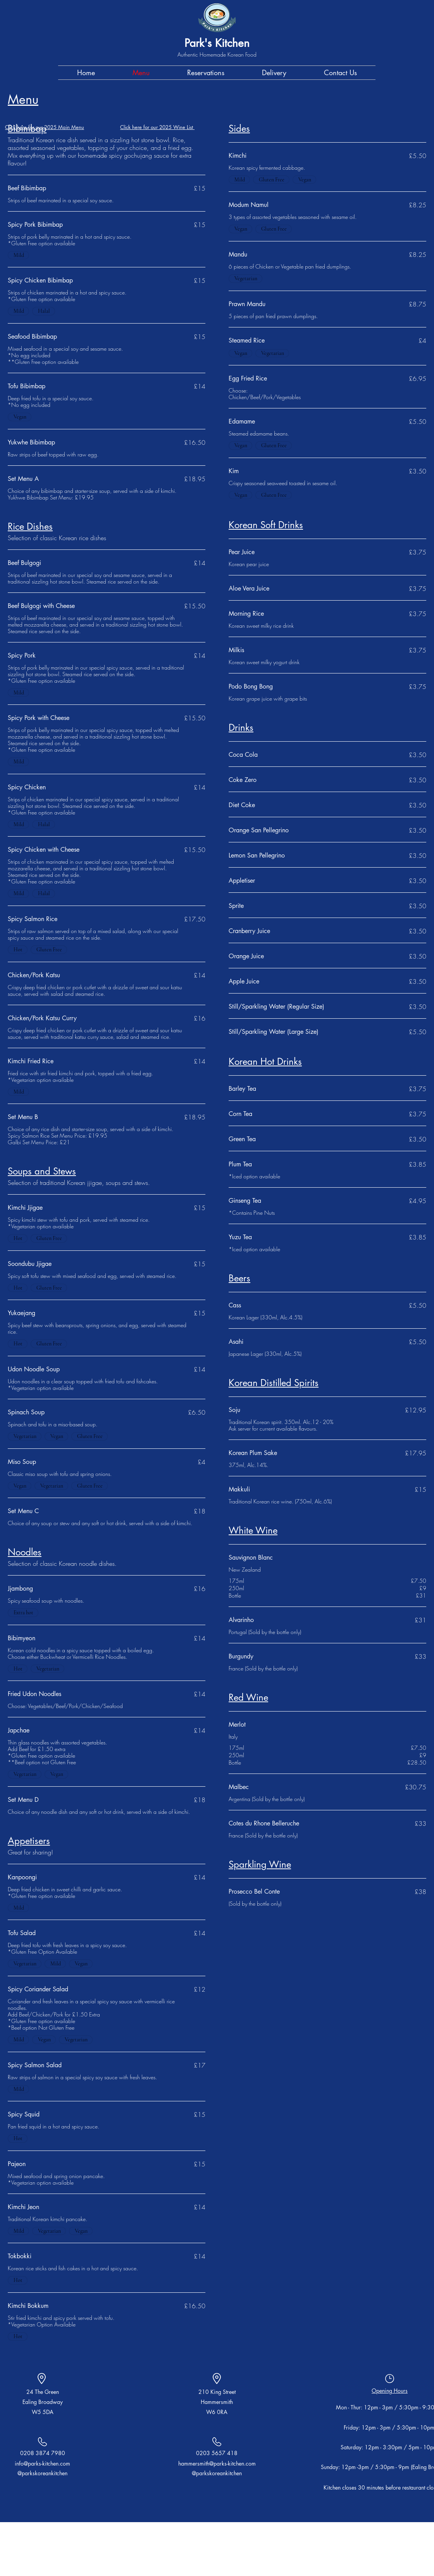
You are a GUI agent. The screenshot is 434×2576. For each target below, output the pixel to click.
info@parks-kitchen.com (42, 2463)
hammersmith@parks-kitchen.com (217, 2463)
